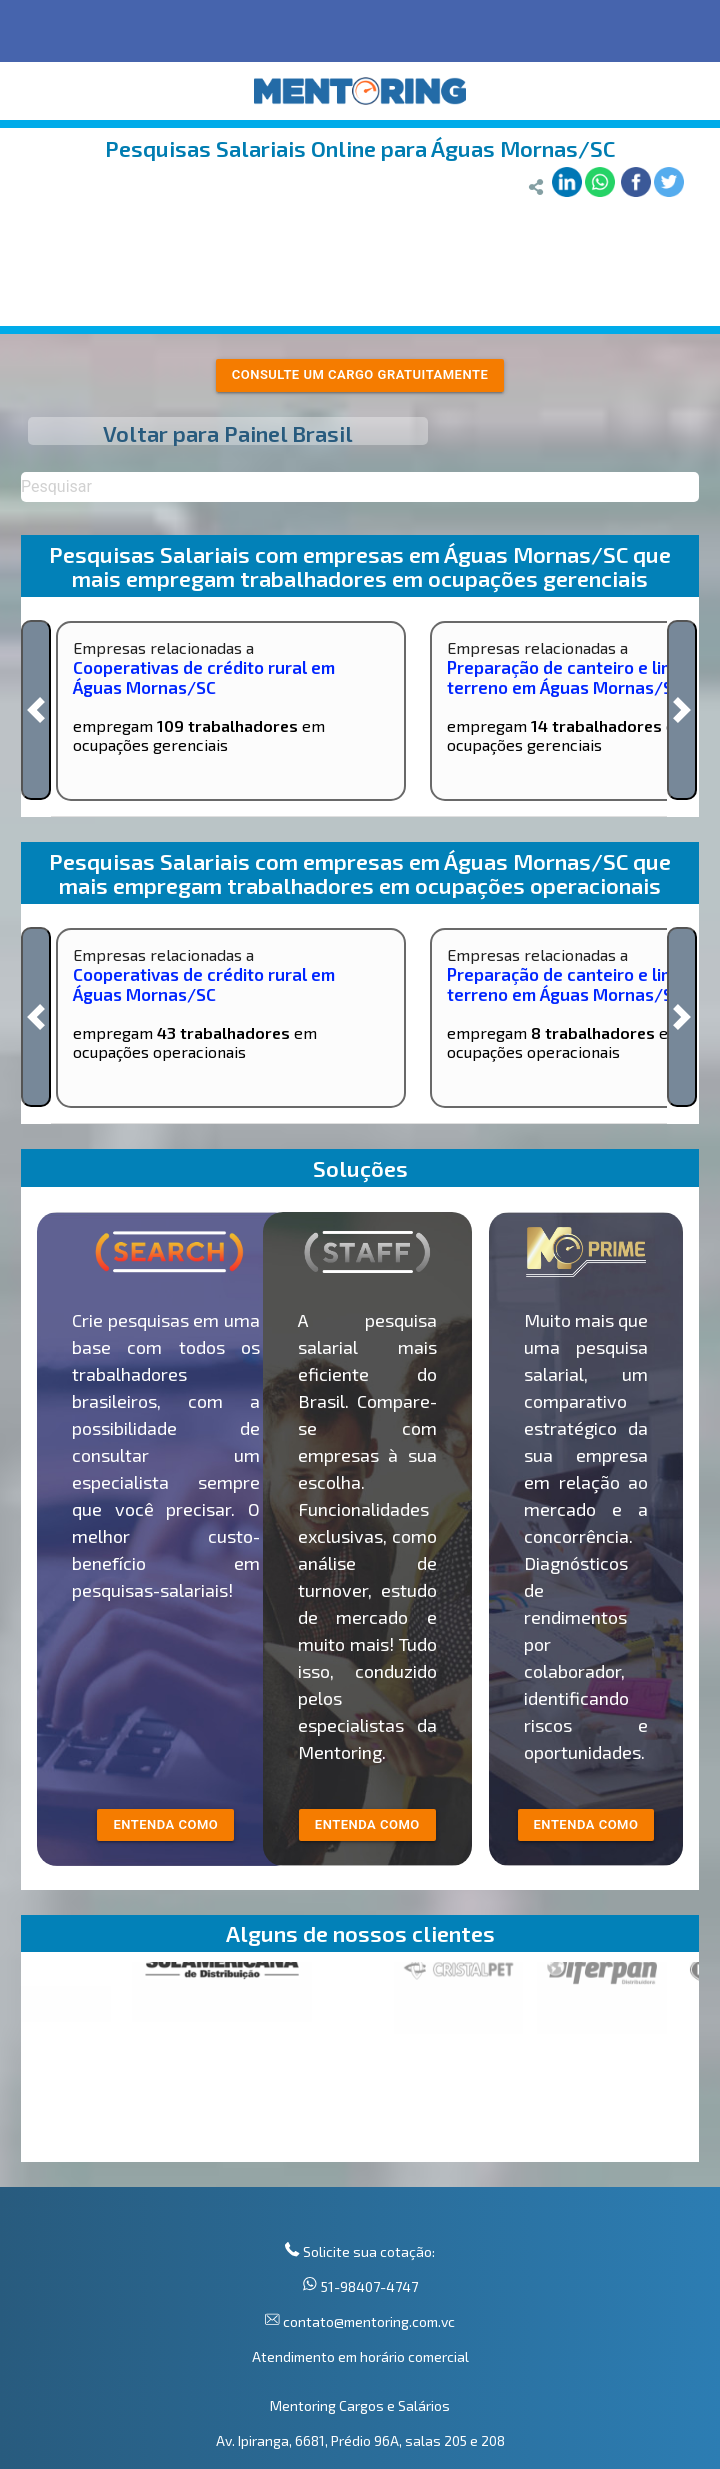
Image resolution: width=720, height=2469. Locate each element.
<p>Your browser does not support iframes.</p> (360, 2062)
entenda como (165, 1824)
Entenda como (586, 1824)
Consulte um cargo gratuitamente (360, 374)
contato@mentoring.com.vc (367, 2321)
